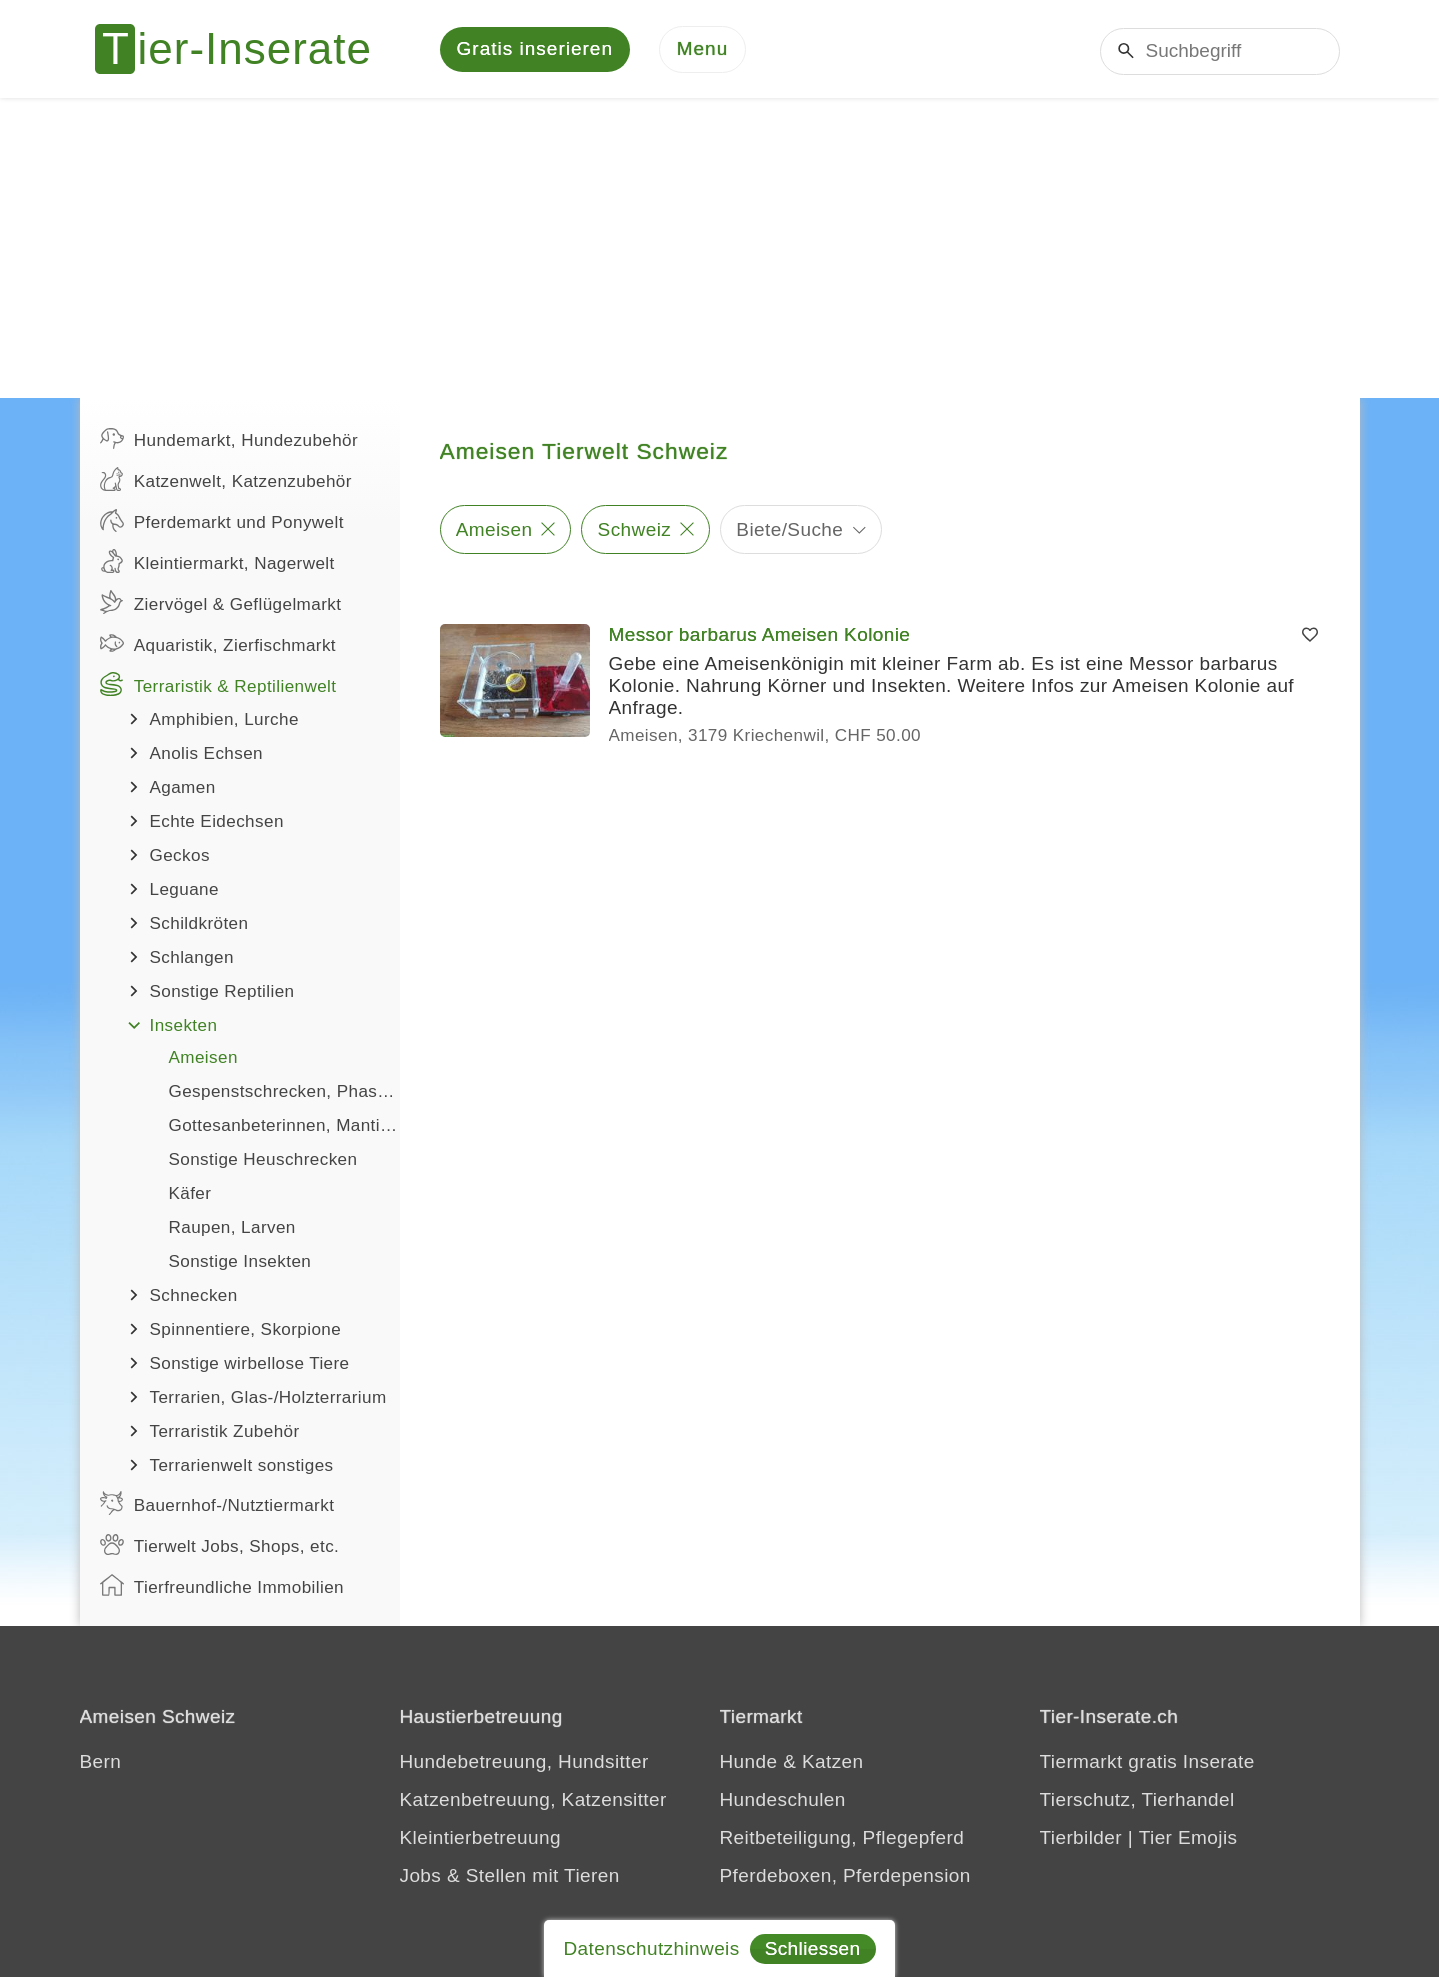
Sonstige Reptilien (222, 993)
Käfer (190, 1195)
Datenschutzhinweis (651, 1948)
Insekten (184, 1027)
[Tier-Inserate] (245, 50)
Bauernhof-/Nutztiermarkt (217, 1505)
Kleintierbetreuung (480, 1839)
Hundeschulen (783, 1801)
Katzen (833, 1763)
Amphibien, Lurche (224, 721)
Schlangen (192, 959)
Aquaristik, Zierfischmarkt (218, 645)
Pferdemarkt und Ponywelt (222, 522)
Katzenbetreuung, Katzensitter (533, 1801)
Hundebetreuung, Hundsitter (524, 1763)
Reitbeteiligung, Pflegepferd (842, 1839)
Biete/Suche (789, 530)
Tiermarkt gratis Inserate (1147, 1763)
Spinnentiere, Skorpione (246, 1331)
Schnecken (194, 1297)
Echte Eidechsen (217, 823)
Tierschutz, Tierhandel (1137, 1801)
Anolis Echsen (207, 755)
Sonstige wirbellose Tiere (250, 1365)
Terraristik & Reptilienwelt (218, 686)
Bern (101, 1763)
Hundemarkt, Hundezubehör (229, 440)
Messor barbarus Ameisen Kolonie (760, 636)
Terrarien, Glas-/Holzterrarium (268, 1399)
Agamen (183, 789)
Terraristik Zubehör (225, 1433)
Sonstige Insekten (240, 1263)
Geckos (180, 857)
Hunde (749, 1763)
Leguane (184, 891)
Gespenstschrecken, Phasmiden (284, 1093)
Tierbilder (1081, 1839)
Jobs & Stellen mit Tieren (510, 1877)
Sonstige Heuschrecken (263, 1161)
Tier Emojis (1188, 1839)
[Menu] (703, 50)
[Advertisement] (720, 250)
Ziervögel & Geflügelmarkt (221, 604)
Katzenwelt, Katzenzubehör (226, 481)
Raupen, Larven (232, 1229)
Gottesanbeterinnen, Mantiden (284, 1127)
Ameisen (203, 1059)
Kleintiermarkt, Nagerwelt (217, 563)
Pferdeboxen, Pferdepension (845, 1877)
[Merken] (1310, 637)
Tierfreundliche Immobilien (222, 1587)
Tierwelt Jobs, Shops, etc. (220, 1546)
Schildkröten (199, 925)
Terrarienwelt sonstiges (242, 1467)
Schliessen (813, 1948)
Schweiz (635, 530)
